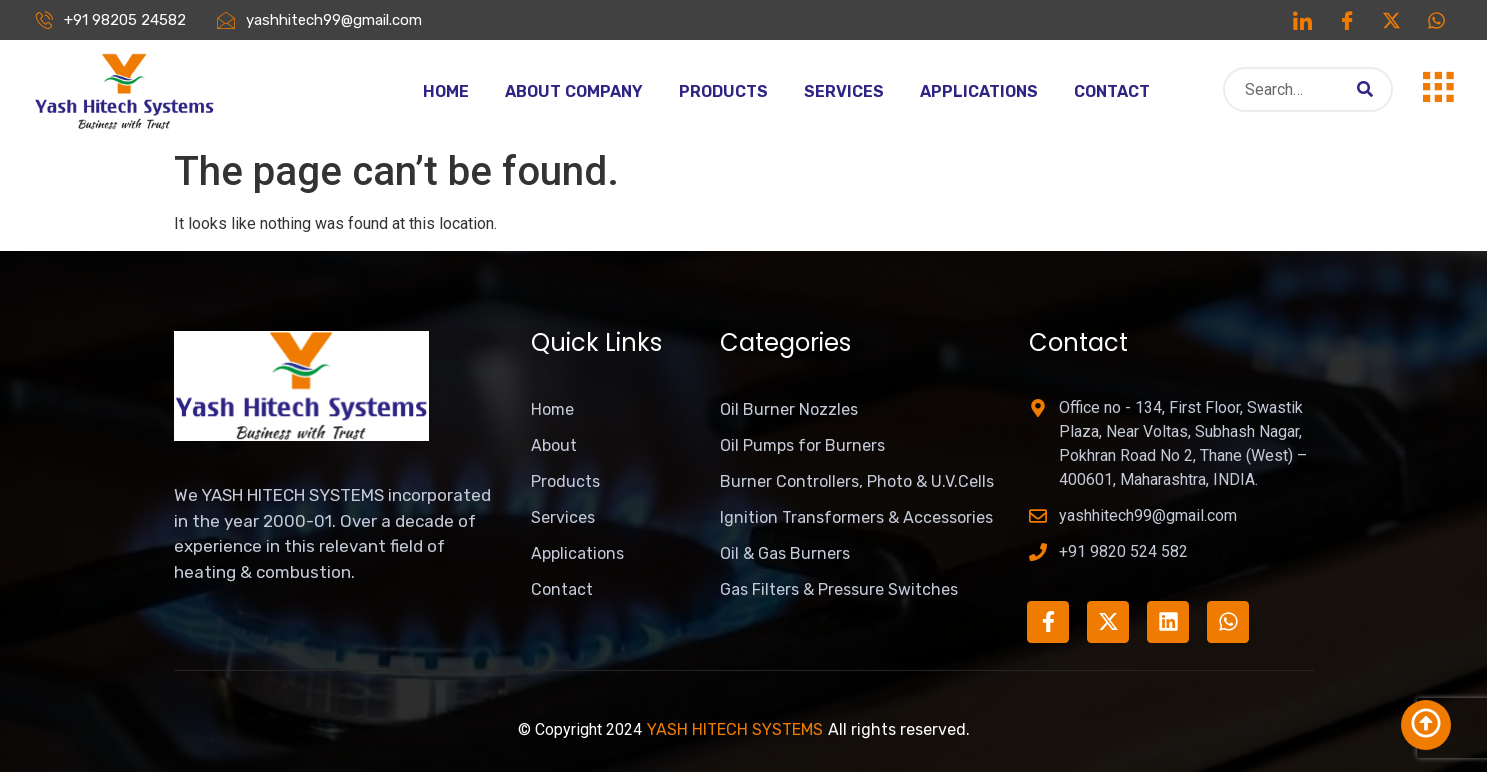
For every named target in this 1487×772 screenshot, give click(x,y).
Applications (979, 91)
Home (446, 91)
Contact (1112, 91)
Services (844, 91)
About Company (574, 91)
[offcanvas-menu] (1438, 87)
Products (723, 91)
